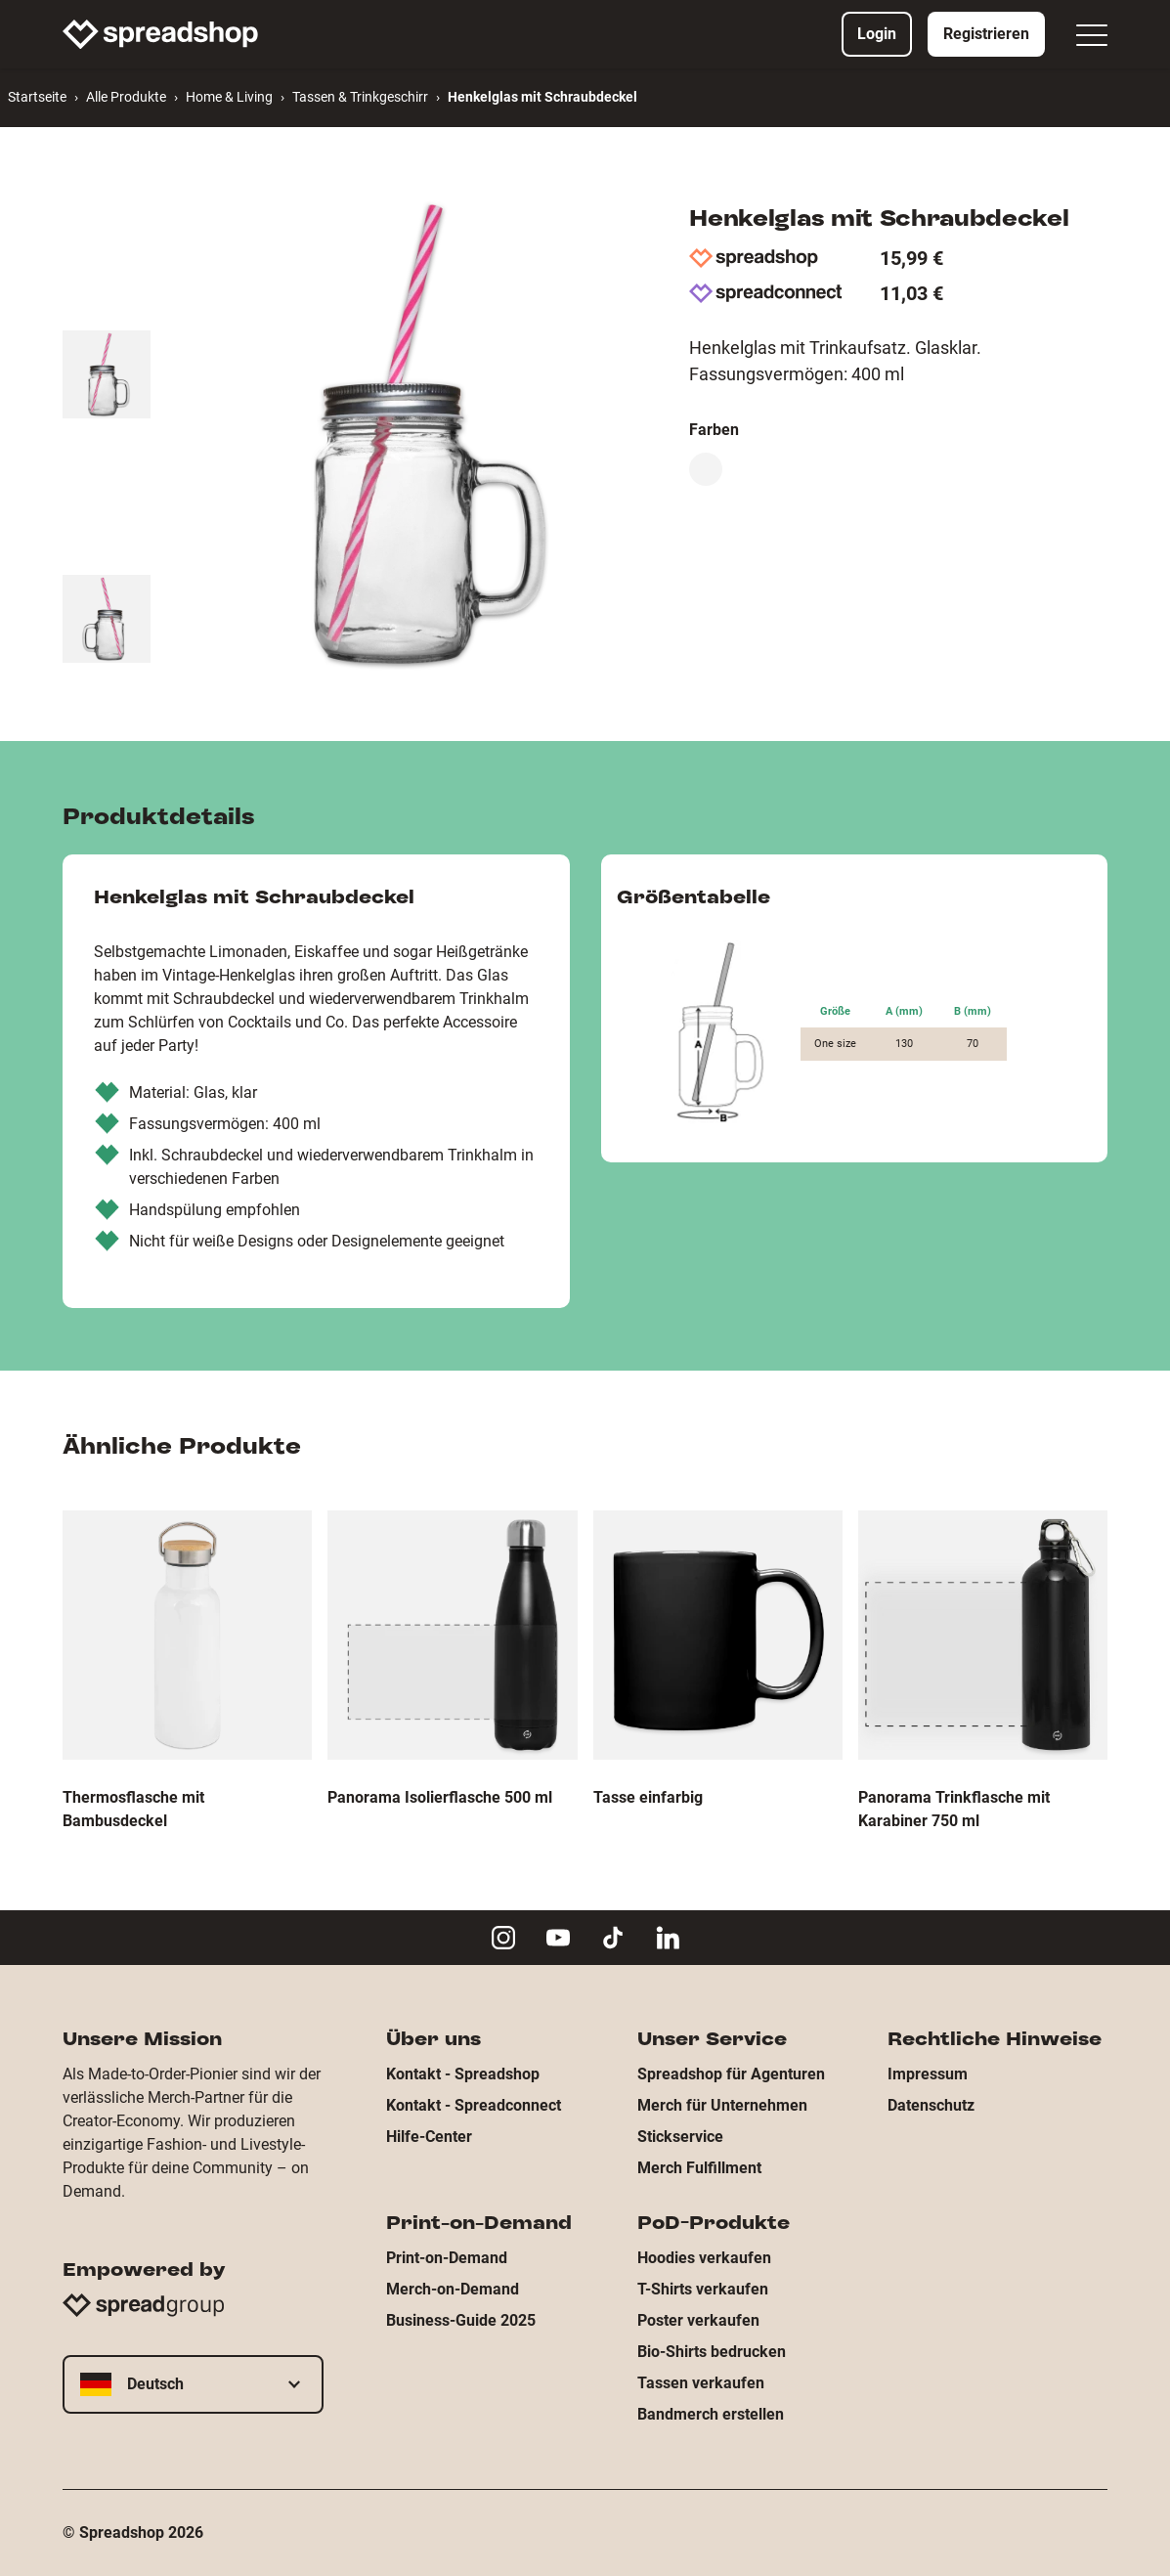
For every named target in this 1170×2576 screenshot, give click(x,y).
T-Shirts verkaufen (702, 2289)
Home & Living (229, 97)
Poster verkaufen (698, 2320)
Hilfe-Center (429, 2136)
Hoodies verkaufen (704, 2258)
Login (876, 33)
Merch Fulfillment (699, 2168)
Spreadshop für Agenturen (731, 2074)
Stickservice (680, 2136)
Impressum (928, 2074)
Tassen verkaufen (700, 2383)
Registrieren (986, 33)
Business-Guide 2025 (461, 2320)
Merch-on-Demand (452, 2289)
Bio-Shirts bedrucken (711, 2351)
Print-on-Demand (446, 2258)
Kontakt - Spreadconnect (473, 2105)
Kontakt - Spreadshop (463, 2074)
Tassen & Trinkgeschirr (360, 97)
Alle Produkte (126, 97)
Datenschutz (931, 2105)
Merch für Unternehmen (722, 2105)
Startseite (37, 97)
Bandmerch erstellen (710, 2414)
